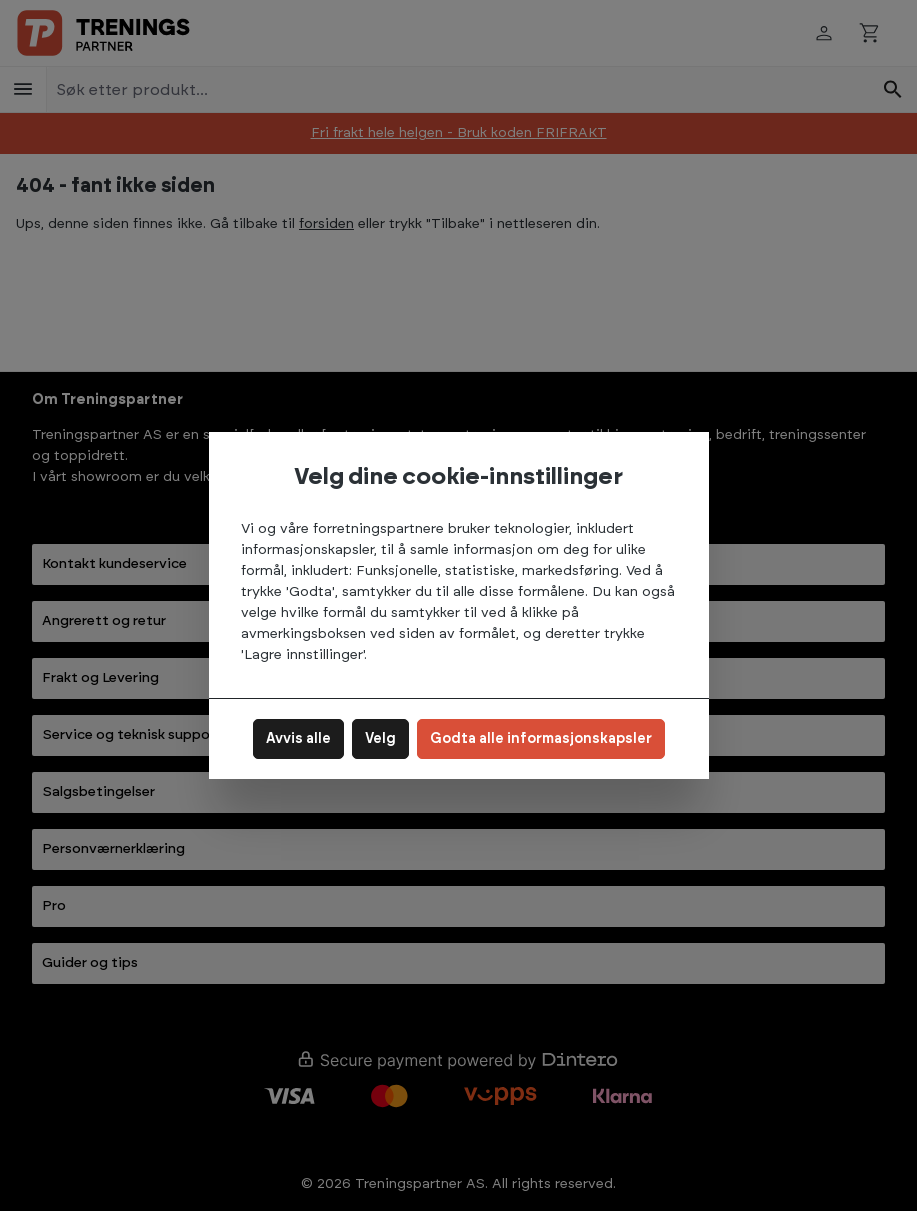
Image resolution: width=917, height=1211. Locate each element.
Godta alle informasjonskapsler (541, 739)
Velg (380, 739)
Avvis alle (298, 739)
